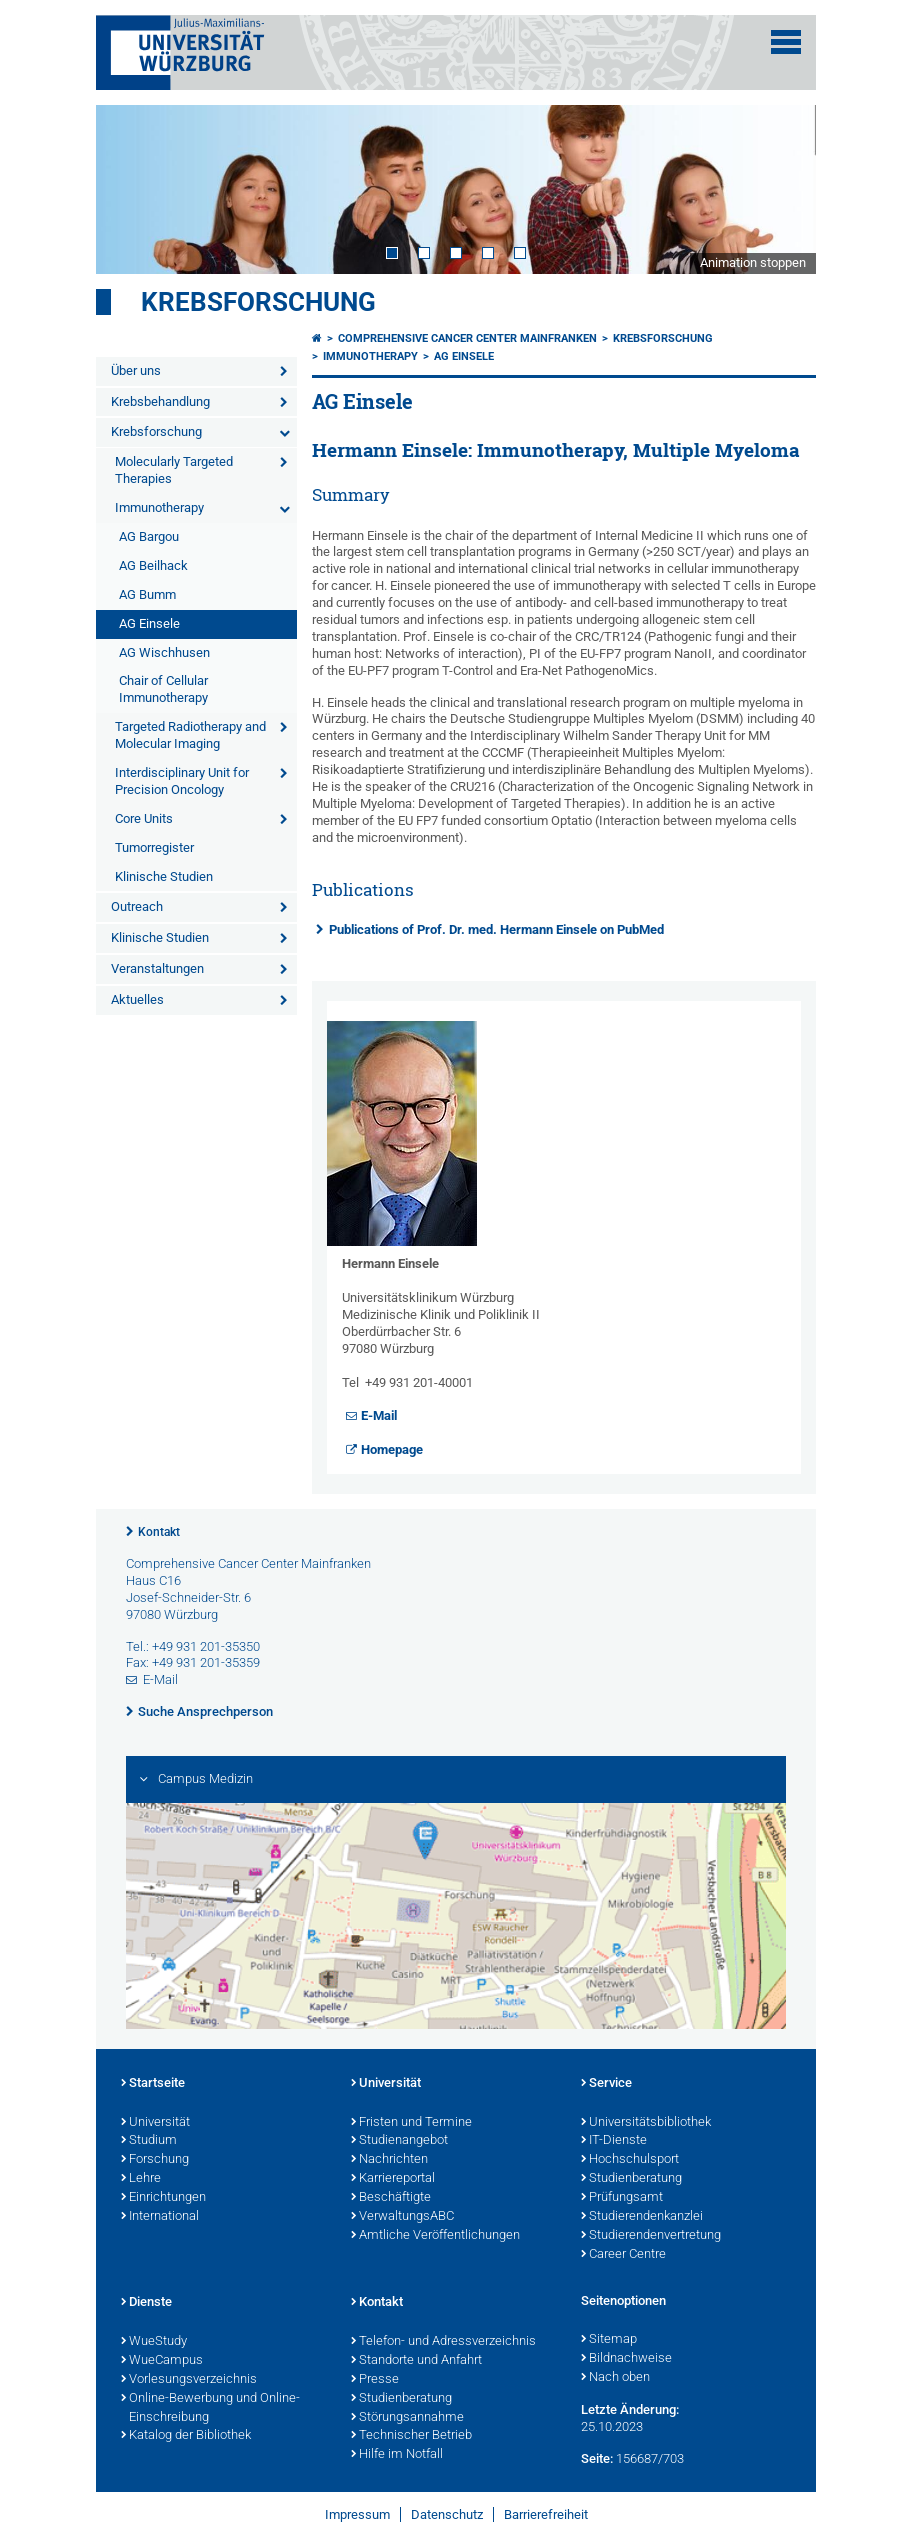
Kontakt (159, 1532)
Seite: (597, 2458)
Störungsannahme (407, 2418)
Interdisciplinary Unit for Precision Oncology (182, 781)
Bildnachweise (626, 2359)
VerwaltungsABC (402, 2217)
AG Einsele (149, 623)
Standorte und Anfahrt (416, 2361)
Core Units (144, 818)
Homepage (392, 1449)
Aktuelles (137, 999)
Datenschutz (447, 2514)
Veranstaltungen (157, 968)
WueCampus (162, 2361)
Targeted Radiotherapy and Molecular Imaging (190, 735)
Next (781, 189)
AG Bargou (149, 536)
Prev (131, 189)
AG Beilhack (153, 565)
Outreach (137, 906)
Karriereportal (393, 2179)
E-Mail (379, 1415)
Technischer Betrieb (411, 2436)
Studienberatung (631, 2179)
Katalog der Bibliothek (186, 2436)
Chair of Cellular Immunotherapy (163, 689)
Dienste (146, 2303)
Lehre (141, 2179)
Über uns (136, 370)
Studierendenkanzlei (642, 2217)
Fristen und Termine (411, 2123)
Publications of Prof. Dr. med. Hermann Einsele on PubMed (496, 929)
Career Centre (623, 2255)
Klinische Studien (164, 876)
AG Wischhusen (164, 652)
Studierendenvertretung (651, 2236)
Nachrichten (389, 2160)
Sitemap (609, 2340)
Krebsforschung (258, 302)
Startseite (153, 2084)
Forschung (155, 2160)
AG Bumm (147, 594)
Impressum (357, 2514)
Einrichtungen (163, 2198)
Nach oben (615, 2378)
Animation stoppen (753, 262)
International (160, 2217)
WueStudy (154, 2342)
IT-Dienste (614, 2141)
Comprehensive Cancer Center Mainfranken (467, 338)
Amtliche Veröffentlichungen (435, 2236)
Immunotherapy (159, 507)
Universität (155, 2123)
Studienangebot (399, 2141)
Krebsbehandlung (160, 401)
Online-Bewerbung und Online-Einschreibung (210, 2408)
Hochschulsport (630, 2160)
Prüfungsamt (622, 2198)
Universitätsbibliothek (646, 2123)
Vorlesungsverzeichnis (189, 2380)
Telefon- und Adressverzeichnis (443, 2342)
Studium (149, 2141)
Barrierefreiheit (546, 2514)
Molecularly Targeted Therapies (174, 470)
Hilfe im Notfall (397, 2455)
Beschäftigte (391, 2198)
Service (606, 2084)
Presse (375, 2380)
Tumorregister (154, 847)
